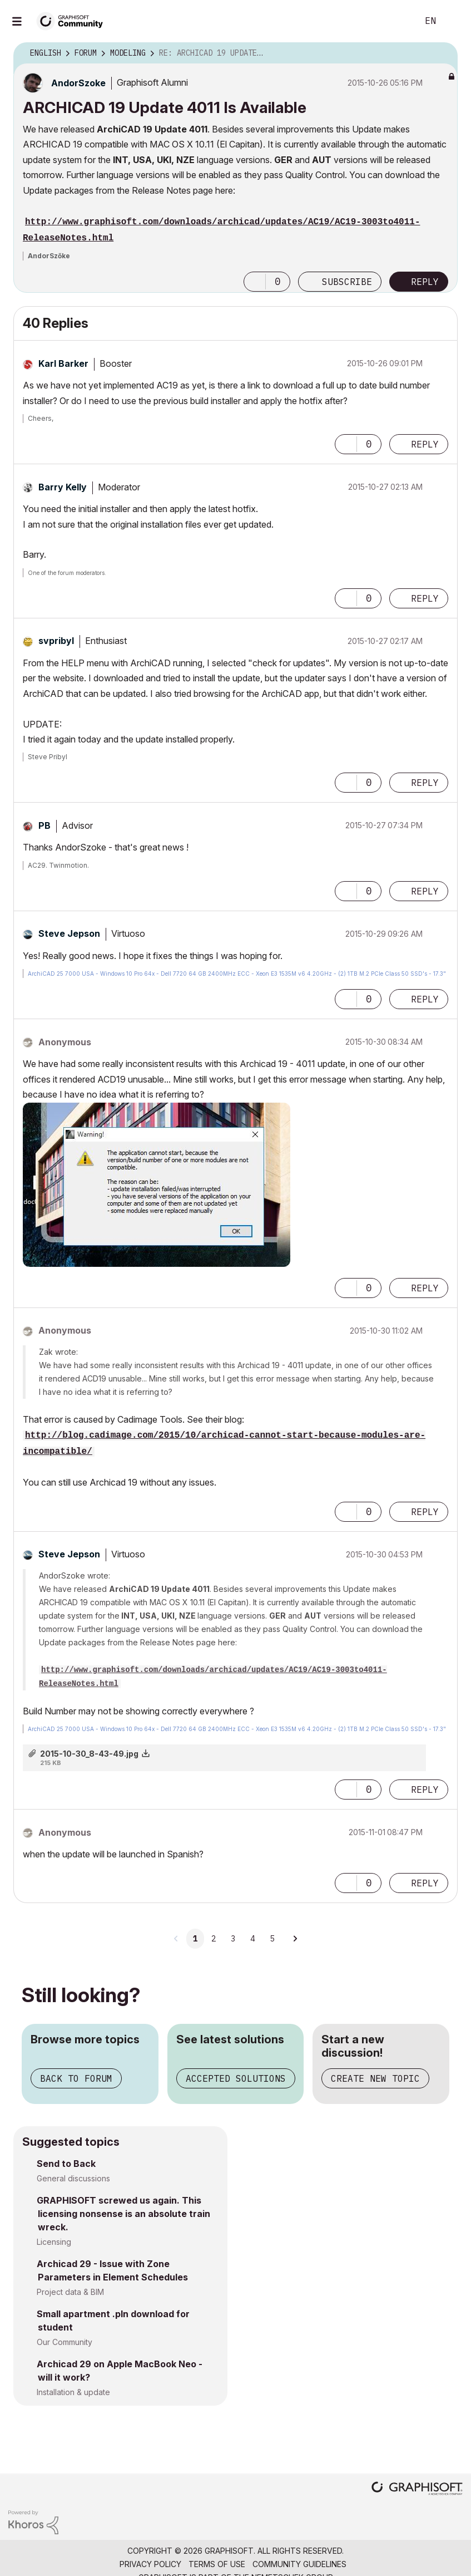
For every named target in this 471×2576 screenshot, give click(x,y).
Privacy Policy (150, 2564)
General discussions (73, 2178)
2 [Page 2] (213, 1939)
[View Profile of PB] (44, 825)
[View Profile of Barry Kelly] (62, 487)
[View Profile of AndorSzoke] (78, 83)
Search (397, 21)
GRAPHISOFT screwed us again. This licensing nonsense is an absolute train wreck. (123, 2214)
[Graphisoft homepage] (417, 2489)
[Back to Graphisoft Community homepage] (73, 20)
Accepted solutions (236, 2078)
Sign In (453, 21)
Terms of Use (217, 2564)
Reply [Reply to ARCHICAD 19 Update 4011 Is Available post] (425, 281)
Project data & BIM (70, 2292)
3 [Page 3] (233, 1939)
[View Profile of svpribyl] (56, 640)
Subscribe (347, 281)
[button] (254, 281)
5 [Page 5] (272, 1939)
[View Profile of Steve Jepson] (69, 933)
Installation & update (73, 2392)
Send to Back (66, 2163)
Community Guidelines (299, 2564)
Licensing (54, 2241)
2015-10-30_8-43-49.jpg (89, 1753)
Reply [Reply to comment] (425, 444)
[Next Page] (295, 1939)
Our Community (64, 2342)
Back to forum (76, 2078)
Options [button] (442, 53)
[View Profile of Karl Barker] (63, 363)
